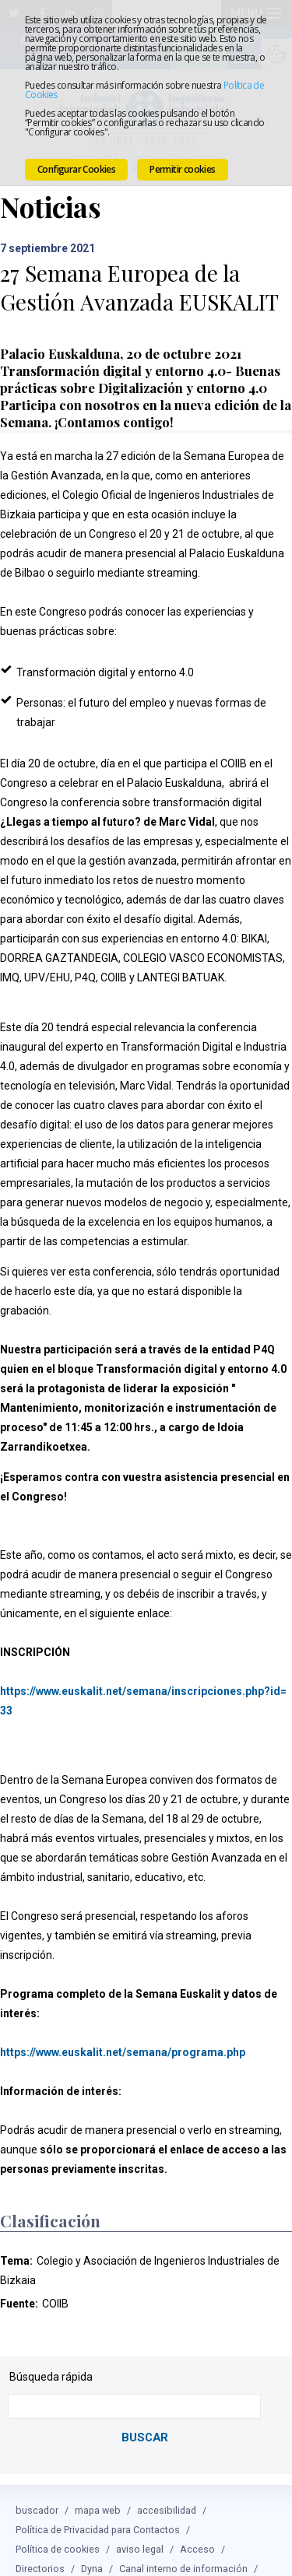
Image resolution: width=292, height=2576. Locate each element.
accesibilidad (166, 2492)
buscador (37, 2492)
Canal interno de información (183, 2551)
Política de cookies (58, 2531)
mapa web (98, 2492)
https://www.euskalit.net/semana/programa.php (122, 2037)
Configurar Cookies (76, 169)
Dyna (92, 2551)
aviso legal (140, 2531)
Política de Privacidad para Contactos (98, 2512)
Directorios (40, 2551)
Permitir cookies (182, 169)
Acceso (197, 2531)
